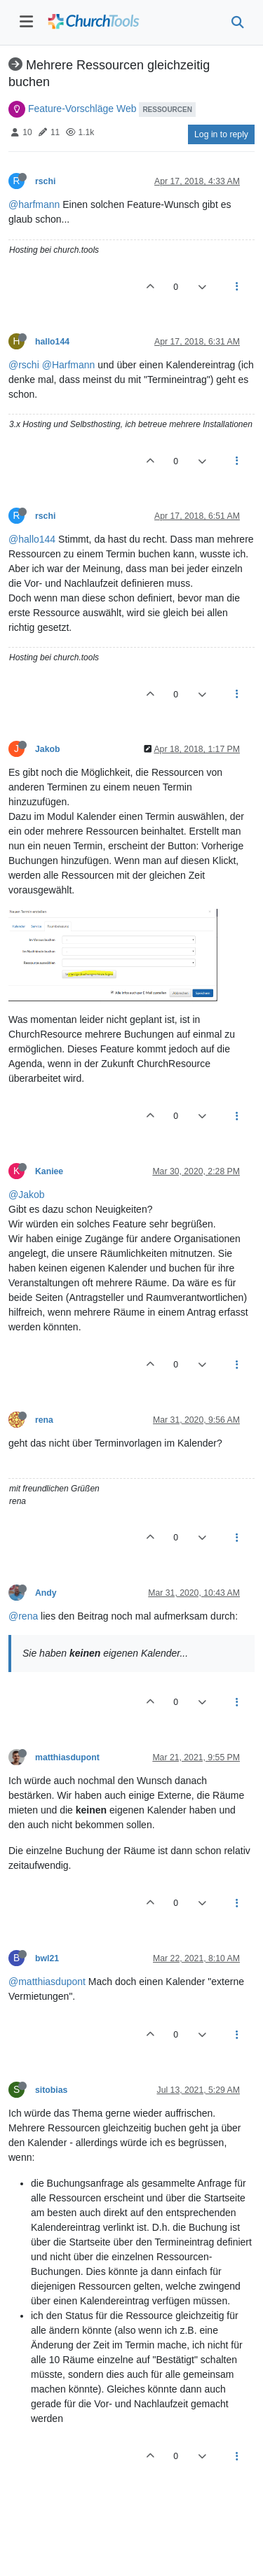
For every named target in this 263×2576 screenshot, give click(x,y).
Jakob (47, 749)
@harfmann (34, 204)
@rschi (23, 364)
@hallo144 (31, 539)
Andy (46, 1593)
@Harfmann (68, 364)
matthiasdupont (67, 1757)
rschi (45, 181)
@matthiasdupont (47, 1981)
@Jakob (26, 1194)
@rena (23, 1616)
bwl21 (47, 1958)
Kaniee (49, 1171)
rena (44, 1420)
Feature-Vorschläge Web (82, 108)
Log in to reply (221, 134)
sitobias (51, 2090)
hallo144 (52, 342)
